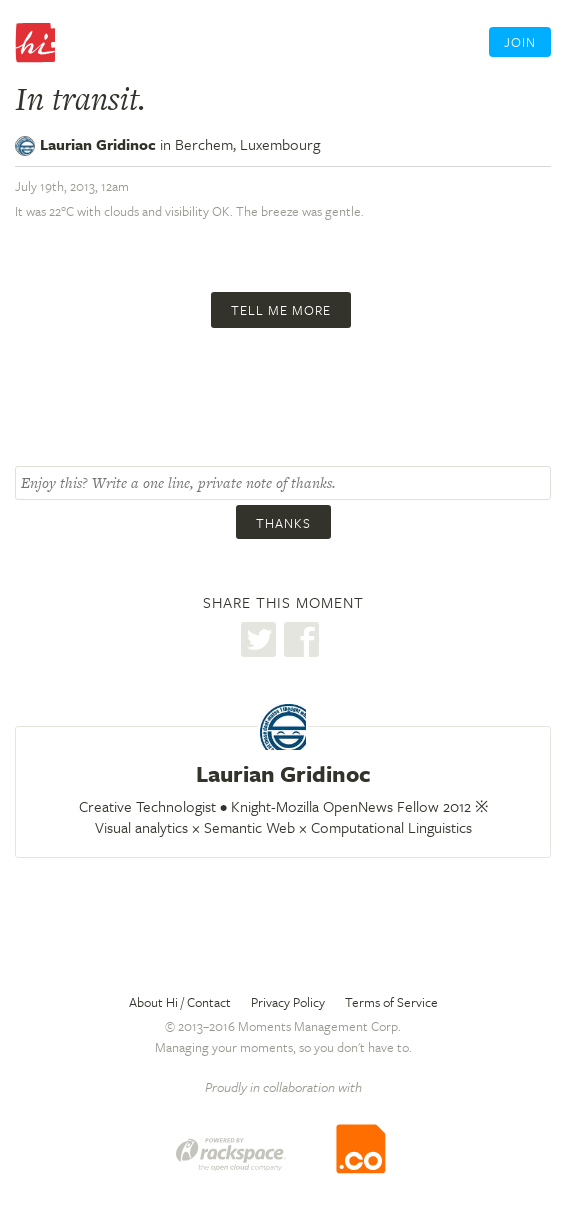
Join (520, 42)
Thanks (283, 523)
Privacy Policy (288, 1002)
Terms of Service (391, 1002)
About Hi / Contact (180, 1002)
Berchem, (247, 144)
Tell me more (281, 310)
